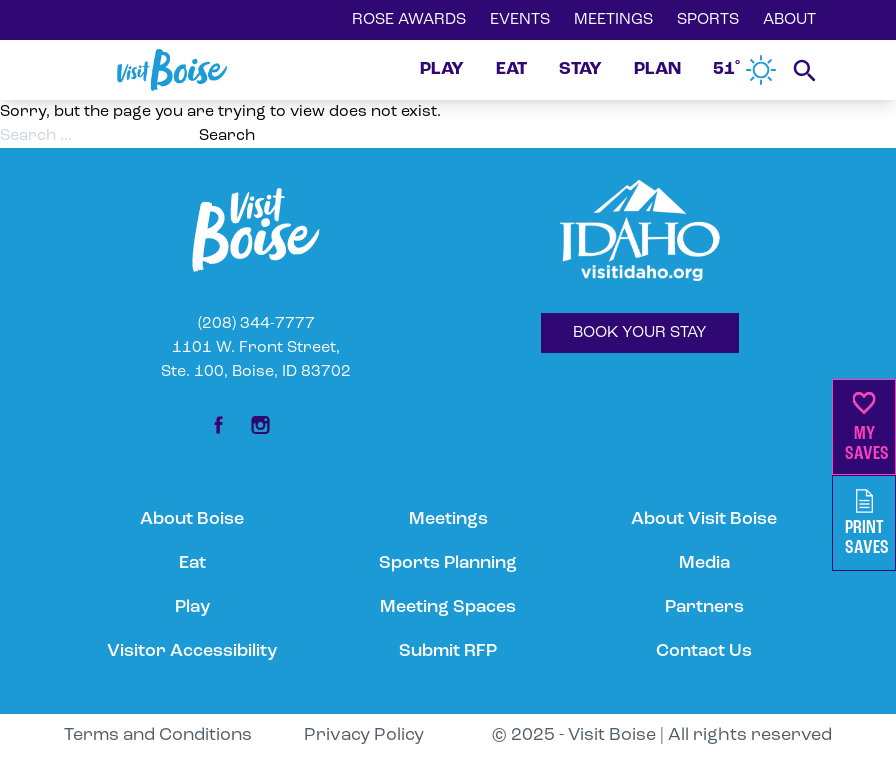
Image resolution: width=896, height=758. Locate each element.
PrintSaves (867, 523)
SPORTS (708, 20)
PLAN (657, 69)
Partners (704, 607)
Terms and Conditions (158, 735)
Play (192, 607)
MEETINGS (613, 20)
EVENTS (520, 20)
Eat (192, 563)
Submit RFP (448, 651)
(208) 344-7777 (256, 324)
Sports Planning (448, 563)
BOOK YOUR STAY (640, 333)
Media (704, 563)
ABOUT (789, 20)
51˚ (745, 70)
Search (227, 136)
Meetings (448, 519)
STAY (580, 69)
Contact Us (704, 651)
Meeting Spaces (448, 607)
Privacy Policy (364, 735)
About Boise (192, 519)
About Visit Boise (704, 519)
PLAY (442, 69)
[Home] (172, 70)
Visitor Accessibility (192, 651)
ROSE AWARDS (409, 20)
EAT (511, 69)
